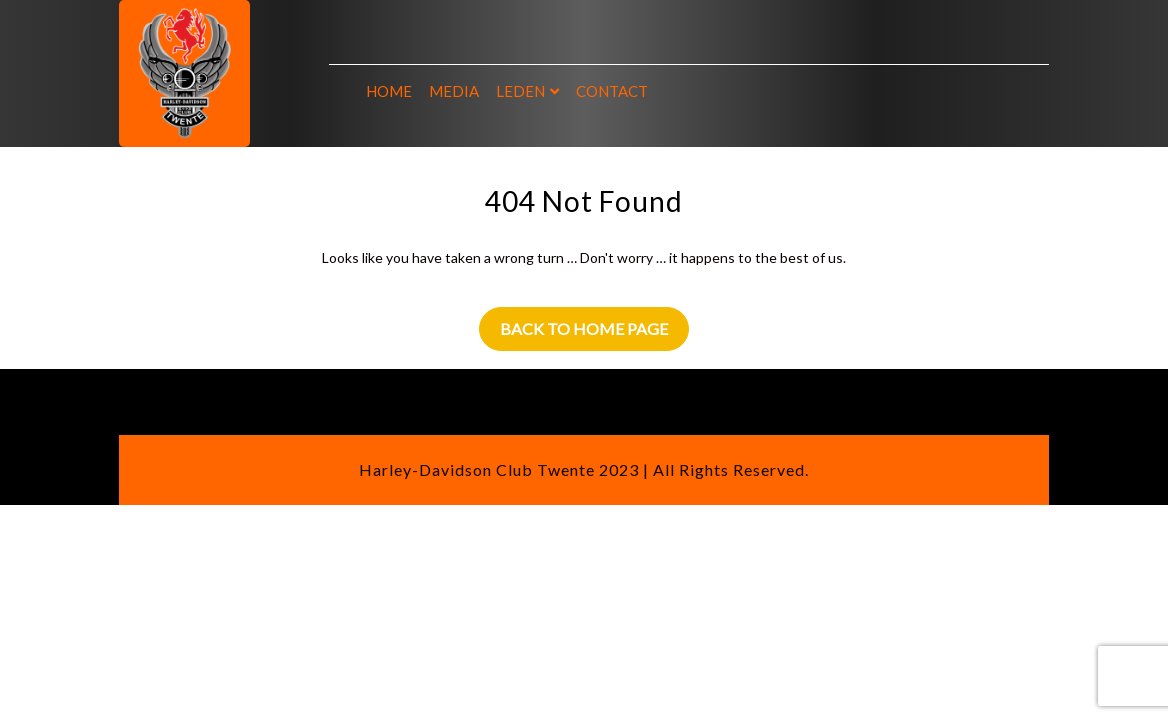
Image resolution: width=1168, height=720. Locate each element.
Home (389, 91)
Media (454, 91)
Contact (612, 91)
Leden (520, 91)
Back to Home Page (584, 328)
